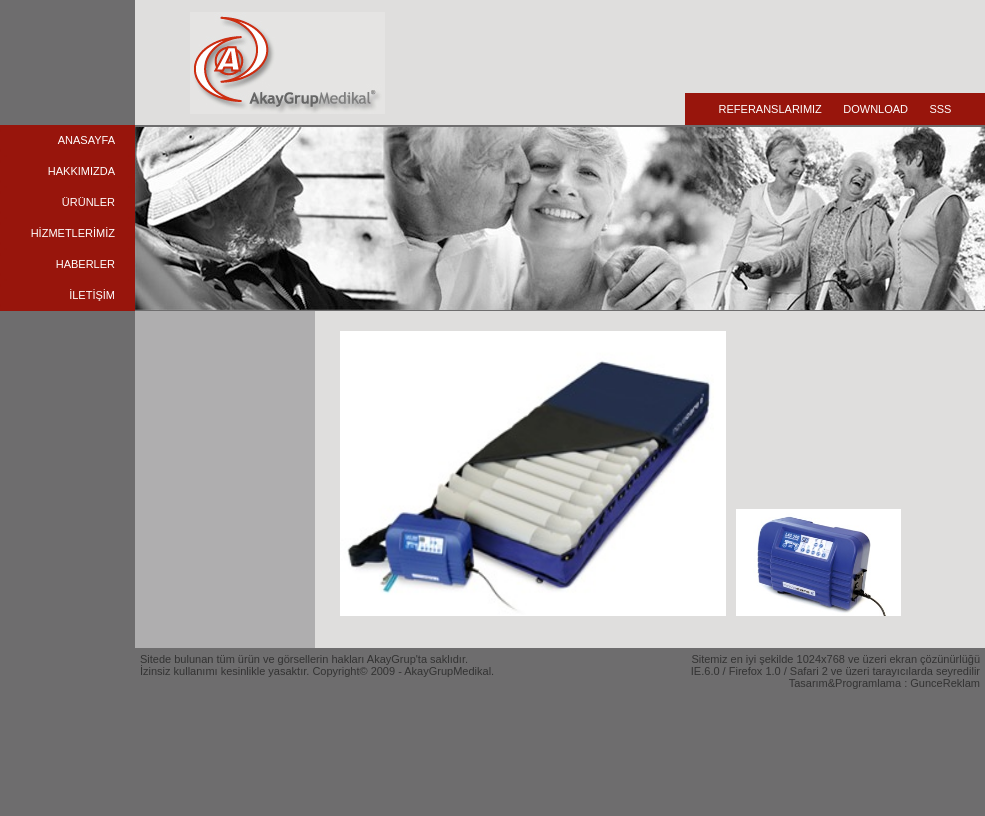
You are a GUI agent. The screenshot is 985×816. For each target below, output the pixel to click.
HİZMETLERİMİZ (73, 233)
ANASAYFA (86, 140)
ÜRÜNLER (88, 202)
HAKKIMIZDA (81, 171)
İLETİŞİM (92, 295)
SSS (940, 109)
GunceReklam (945, 683)
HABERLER (85, 264)
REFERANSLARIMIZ (770, 109)
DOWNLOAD (875, 109)
